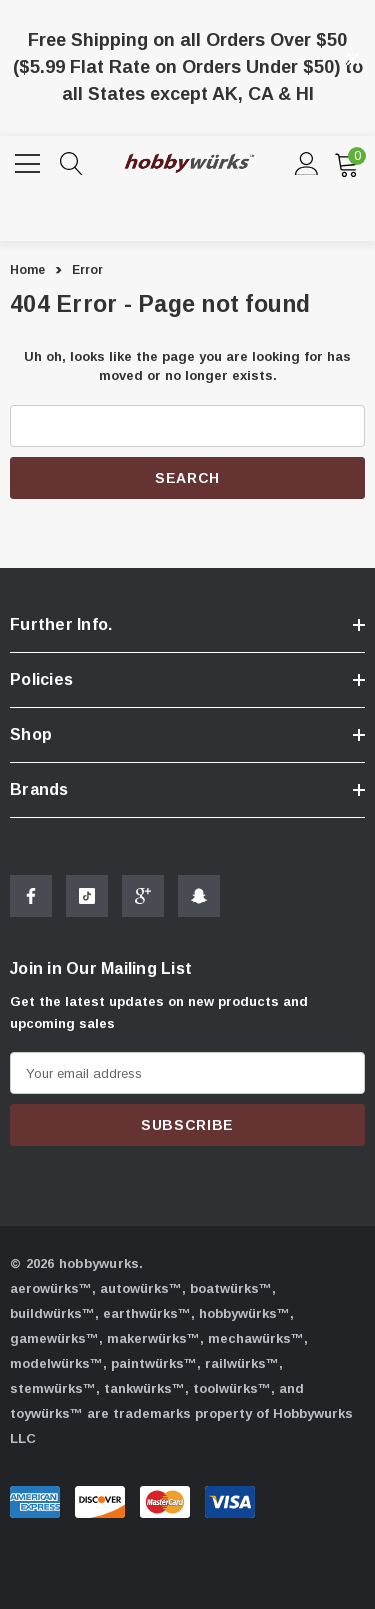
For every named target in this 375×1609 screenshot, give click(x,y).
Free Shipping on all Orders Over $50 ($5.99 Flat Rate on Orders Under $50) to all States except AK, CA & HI (188, 67)
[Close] (353, 59)
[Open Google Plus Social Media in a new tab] (143, 906)
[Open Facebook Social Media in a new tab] (31, 906)
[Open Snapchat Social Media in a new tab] (199, 906)
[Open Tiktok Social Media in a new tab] (87, 906)
